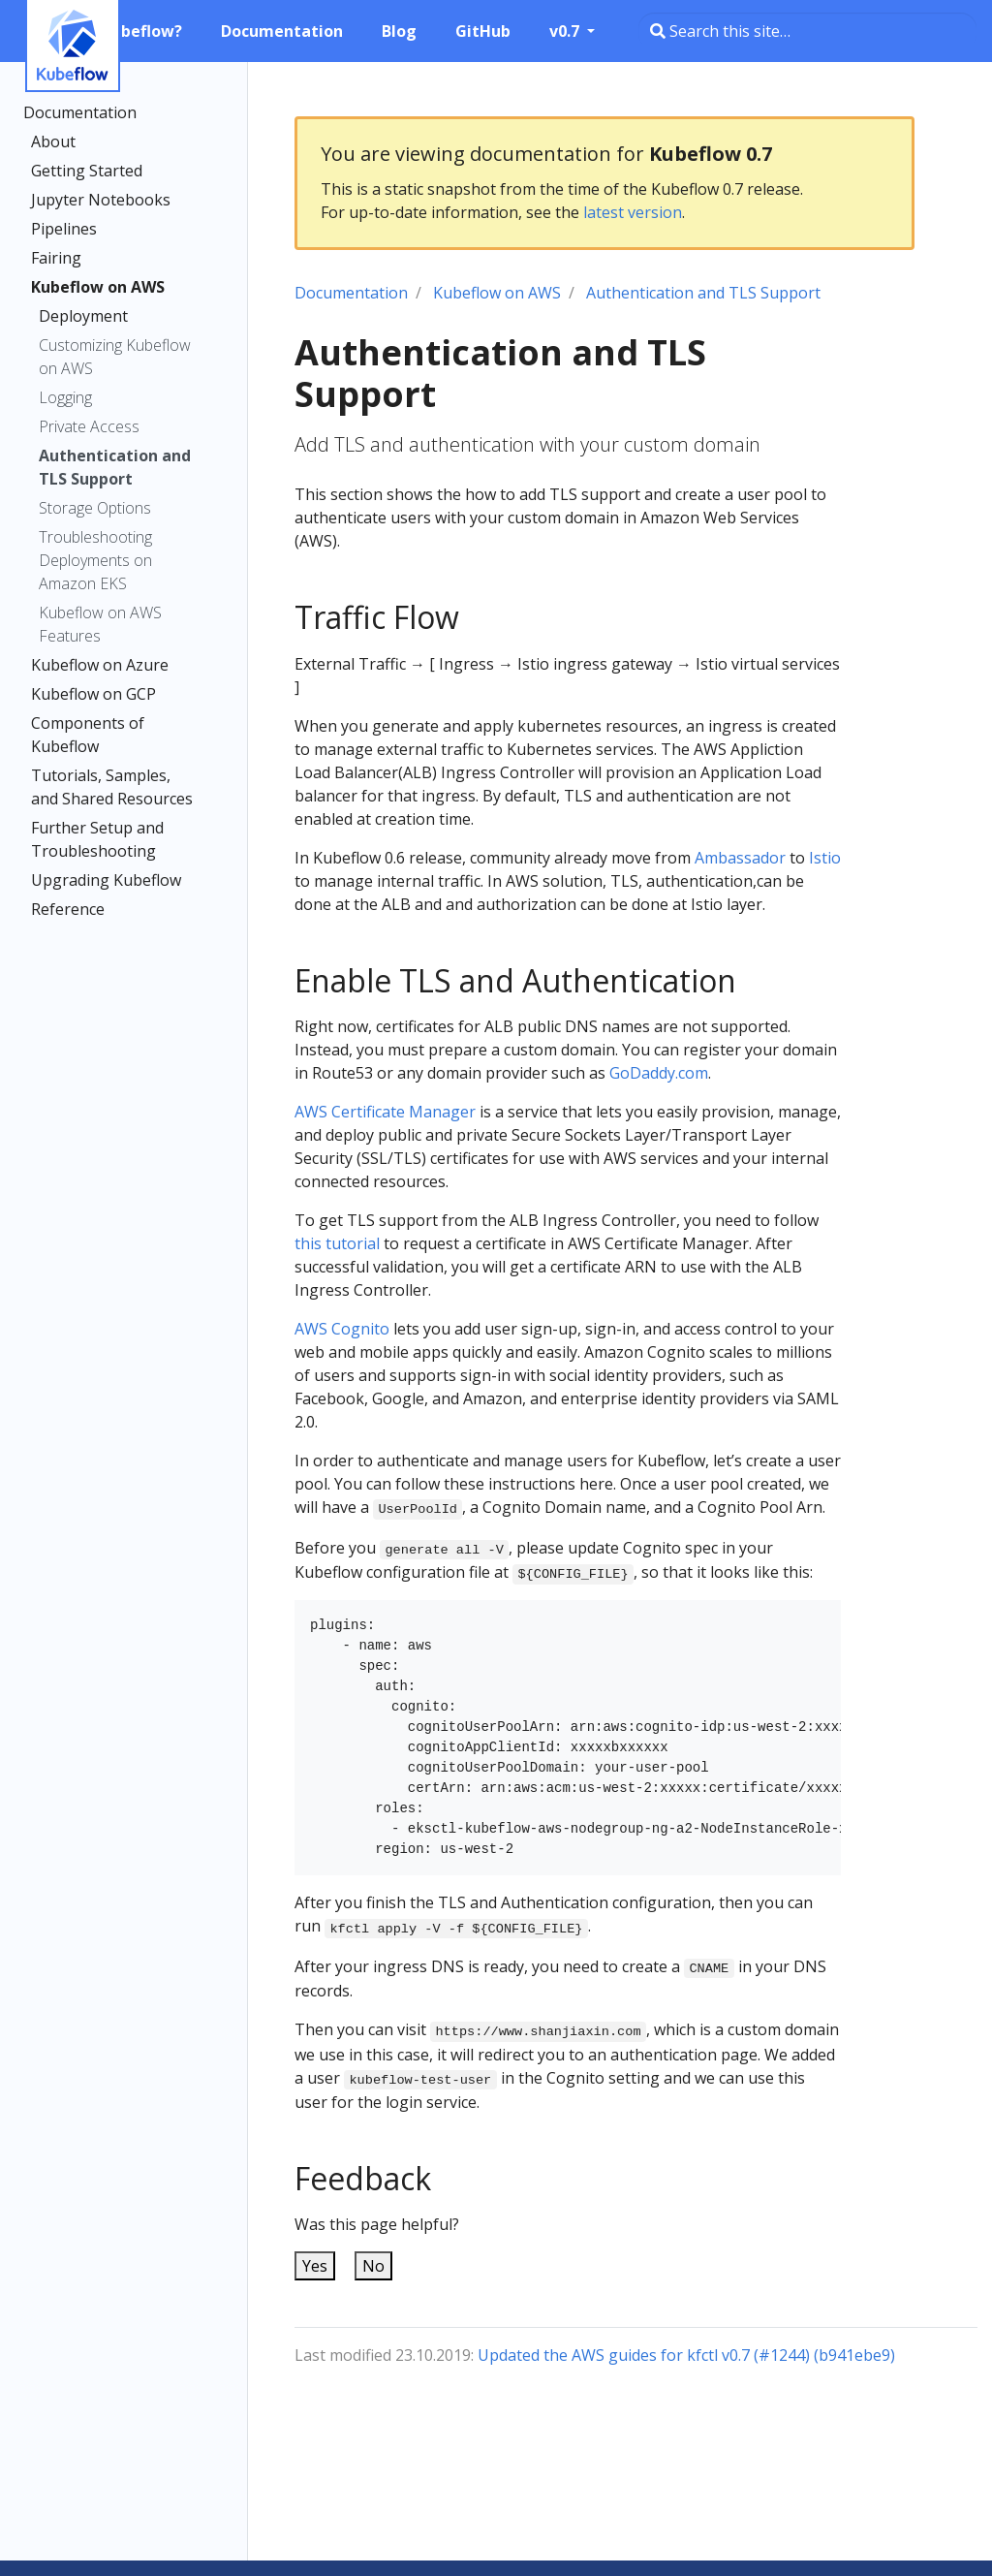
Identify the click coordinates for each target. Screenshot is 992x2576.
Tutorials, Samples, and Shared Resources (112, 787)
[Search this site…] (807, 31)
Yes (314, 2266)
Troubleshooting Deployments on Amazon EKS (95, 560)
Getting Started (86, 170)
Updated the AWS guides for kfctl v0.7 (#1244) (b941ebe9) (686, 2355)
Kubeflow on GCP (93, 694)
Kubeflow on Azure (100, 664)
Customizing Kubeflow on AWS (115, 356)
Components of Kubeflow (87, 734)
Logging (65, 397)
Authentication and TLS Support (115, 467)
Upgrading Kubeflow (106, 880)
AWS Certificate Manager (385, 1111)
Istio (825, 857)
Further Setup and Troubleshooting (97, 839)
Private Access (89, 426)
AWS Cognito (341, 1328)
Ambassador (740, 857)
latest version (632, 212)
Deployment (83, 316)
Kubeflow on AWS (98, 287)
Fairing (56, 257)
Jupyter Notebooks (100, 199)
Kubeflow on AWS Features (100, 624)
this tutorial (337, 1243)
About (53, 141)
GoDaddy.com (658, 1073)
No (373, 2266)
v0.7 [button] (566, 31)
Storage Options (95, 507)
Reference (68, 909)
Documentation (80, 112)
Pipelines (64, 228)
